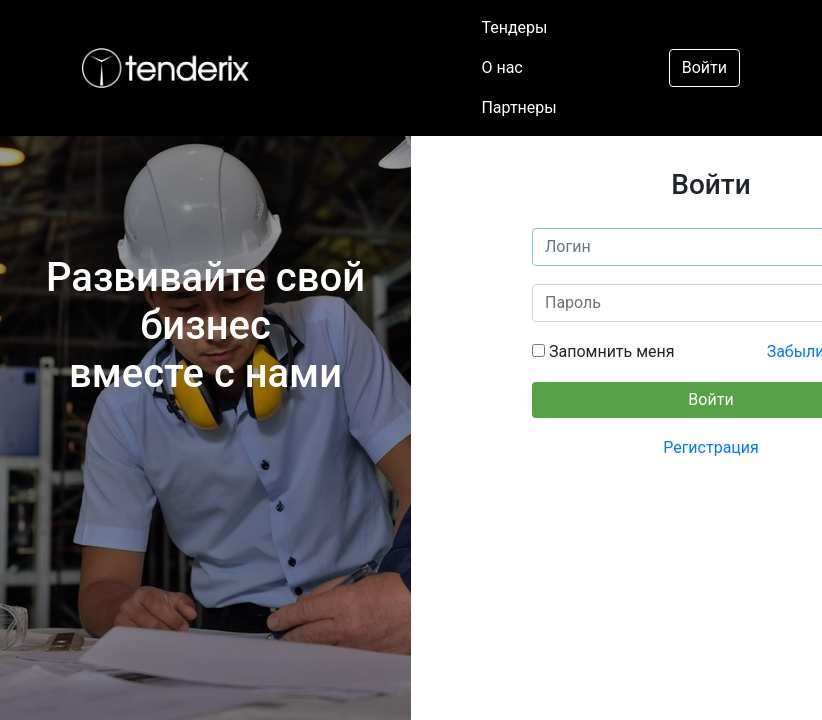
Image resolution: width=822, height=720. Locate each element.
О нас (501, 67)
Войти (704, 67)
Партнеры (518, 107)
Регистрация (711, 447)
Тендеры (514, 27)
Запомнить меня (610, 351)
